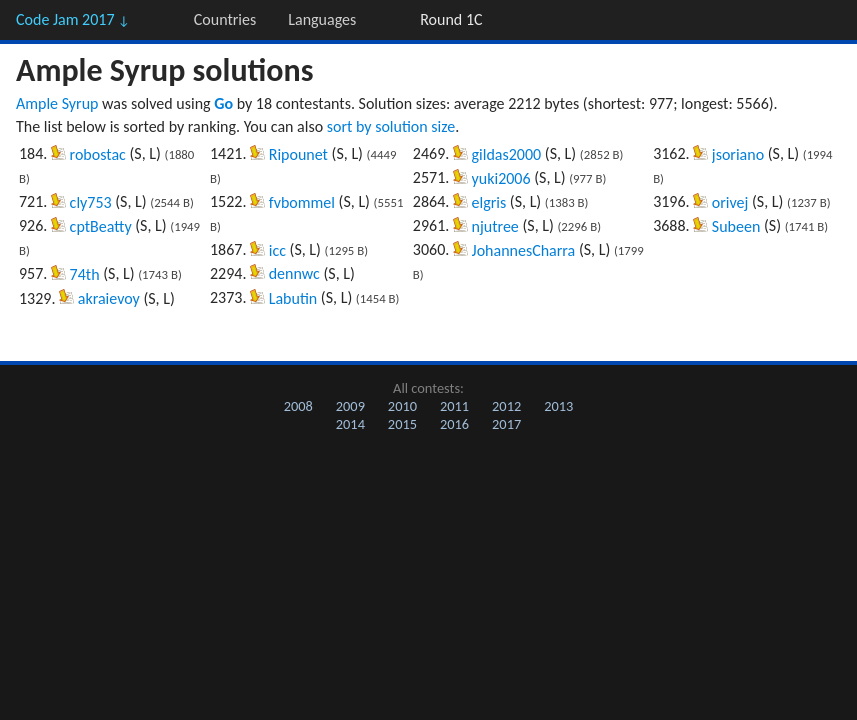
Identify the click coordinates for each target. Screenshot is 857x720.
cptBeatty (101, 226)
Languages (322, 19)
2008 (298, 406)
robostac (98, 154)
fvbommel (302, 202)
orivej (730, 202)
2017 (506, 424)
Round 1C (451, 19)
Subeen (736, 226)
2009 (350, 406)
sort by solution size (391, 126)
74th (85, 274)
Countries (225, 19)
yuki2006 (501, 178)
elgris (489, 202)
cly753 (91, 202)
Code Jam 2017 (73, 19)
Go (223, 103)
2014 (350, 424)
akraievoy (109, 298)
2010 (402, 406)
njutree (495, 226)
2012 (506, 406)
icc (277, 250)
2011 (454, 406)
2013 (558, 406)
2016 (454, 424)
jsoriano (738, 154)
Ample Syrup (57, 103)
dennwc (294, 273)
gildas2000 (507, 154)
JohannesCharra (524, 250)
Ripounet (298, 154)
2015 (402, 424)
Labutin (293, 298)
